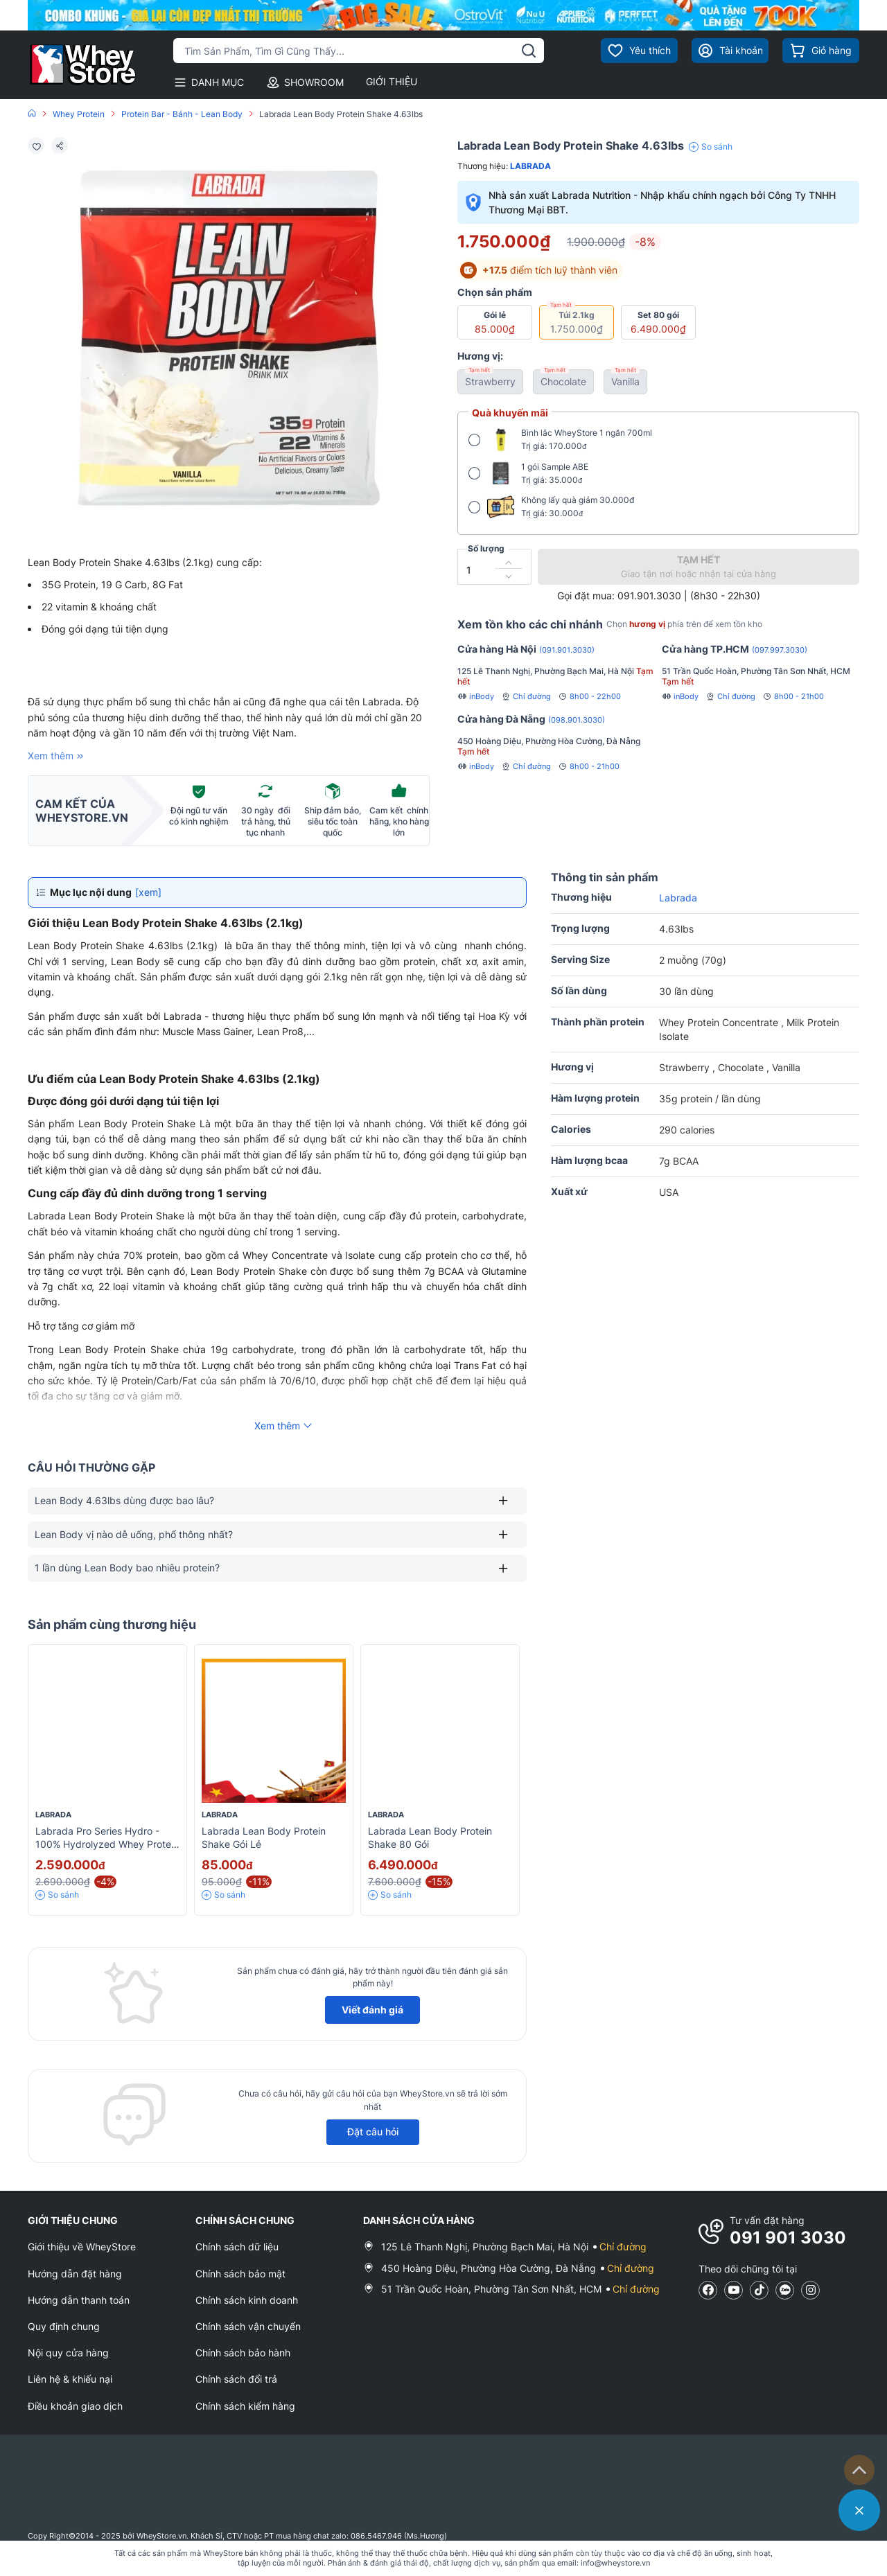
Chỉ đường (526, 696)
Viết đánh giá (372, 2009)
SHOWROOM (305, 82)
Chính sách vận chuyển (248, 2326)
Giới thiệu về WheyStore (82, 2246)
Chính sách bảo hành (242, 2352)
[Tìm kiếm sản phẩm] (358, 50)
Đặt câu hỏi (372, 2131)
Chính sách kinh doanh (246, 2300)
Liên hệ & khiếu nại (70, 2379)
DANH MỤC (208, 82)
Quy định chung (64, 2326)
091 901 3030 (788, 2237)
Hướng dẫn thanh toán (79, 2300)
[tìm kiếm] (528, 50)
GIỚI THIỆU (391, 81)
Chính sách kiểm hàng (245, 2406)
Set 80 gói (658, 322)
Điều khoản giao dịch (75, 2406)
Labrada (530, 166)
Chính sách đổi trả (236, 2379)
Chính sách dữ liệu (237, 2246)
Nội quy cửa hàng (68, 2352)
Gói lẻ (495, 322)
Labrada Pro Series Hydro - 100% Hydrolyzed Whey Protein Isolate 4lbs (107, 1843)
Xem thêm (57, 756)
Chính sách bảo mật (240, 2273)
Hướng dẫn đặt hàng (75, 2273)
